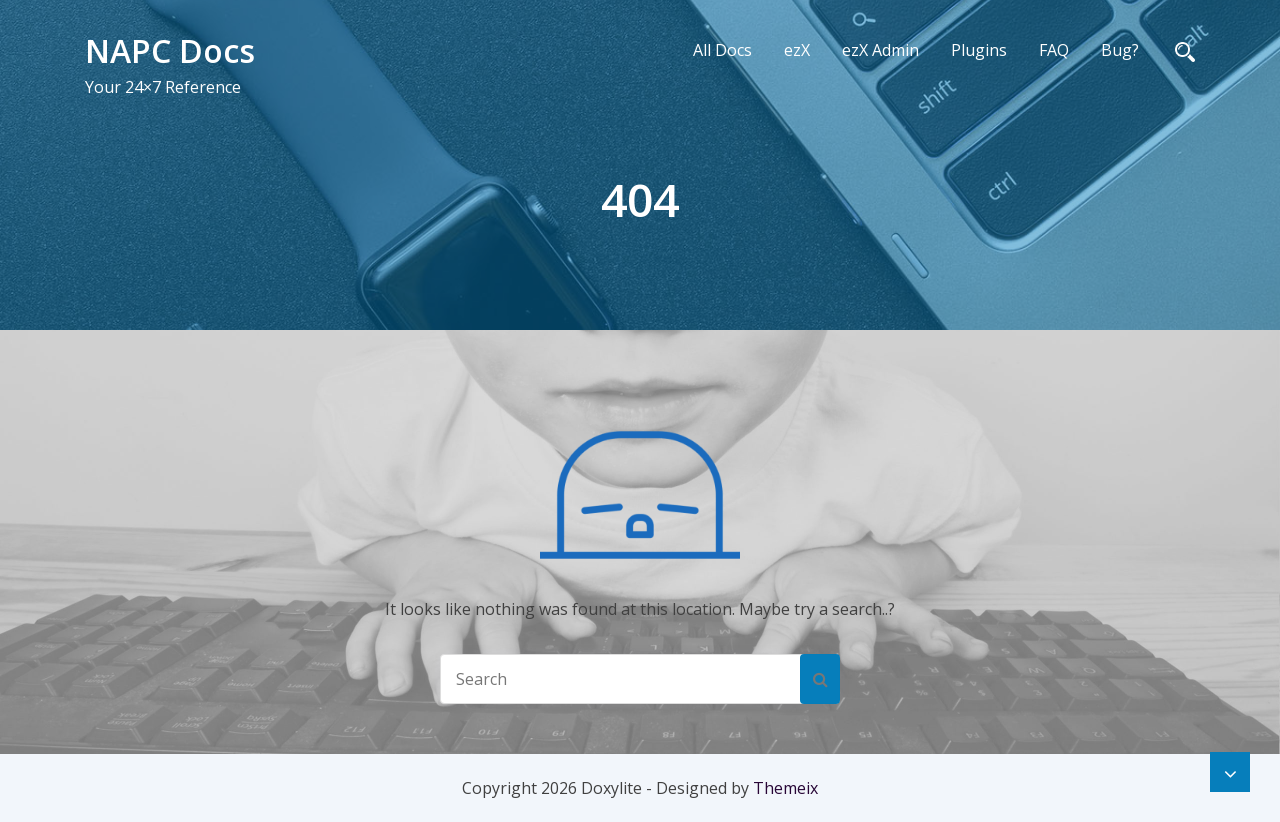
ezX (797, 50)
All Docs (722, 50)
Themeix (785, 788)
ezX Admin (880, 50)
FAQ (1054, 50)
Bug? (1120, 50)
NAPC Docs (170, 50)
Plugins (979, 50)
